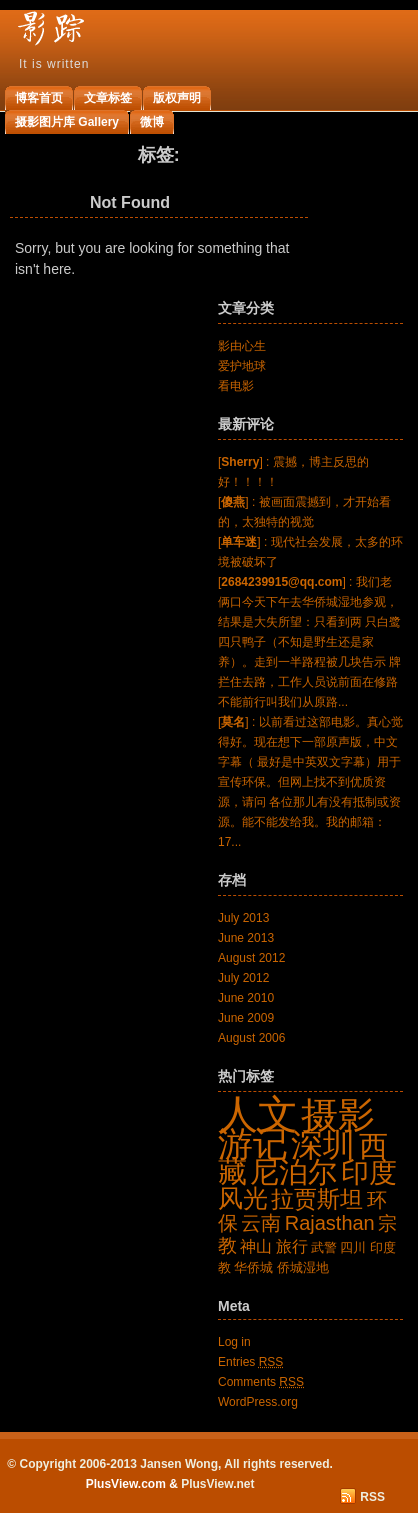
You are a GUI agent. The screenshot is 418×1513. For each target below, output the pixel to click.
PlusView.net (217, 1484)
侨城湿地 (303, 1267)
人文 (258, 1114)
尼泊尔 (293, 1171)
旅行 (292, 1246)
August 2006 (251, 1038)
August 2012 (251, 958)
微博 (152, 122)
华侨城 (253, 1267)
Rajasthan (330, 1223)
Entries (250, 1362)
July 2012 (243, 978)
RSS (372, 1497)
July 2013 (243, 918)
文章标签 (108, 98)
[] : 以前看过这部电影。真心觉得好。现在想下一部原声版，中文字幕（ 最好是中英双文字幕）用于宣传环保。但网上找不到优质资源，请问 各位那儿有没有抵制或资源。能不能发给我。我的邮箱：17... (310, 782)
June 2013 (246, 938)
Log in (234, 1342)
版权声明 (177, 98)
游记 (253, 1144)
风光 (243, 1198)
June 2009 (246, 1018)
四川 (353, 1247)
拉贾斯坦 (317, 1199)
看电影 (236, 386)
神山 (256, 1246)
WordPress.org (258, 1402)
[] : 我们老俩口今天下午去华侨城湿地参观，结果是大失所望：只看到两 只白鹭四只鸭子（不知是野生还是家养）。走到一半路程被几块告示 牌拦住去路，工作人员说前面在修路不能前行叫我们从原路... (309, 642)
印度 (369, 1172)
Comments (261, 1382)
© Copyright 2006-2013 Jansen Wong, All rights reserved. (170, 1464)
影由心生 (242, 346)
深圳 (323, 1145)
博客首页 (39, 98)
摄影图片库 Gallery (67, 122)
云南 (261, 1223)
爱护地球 (242, 366)
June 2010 (246, 998)
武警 (324, 1247)
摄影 (338, 1115)
